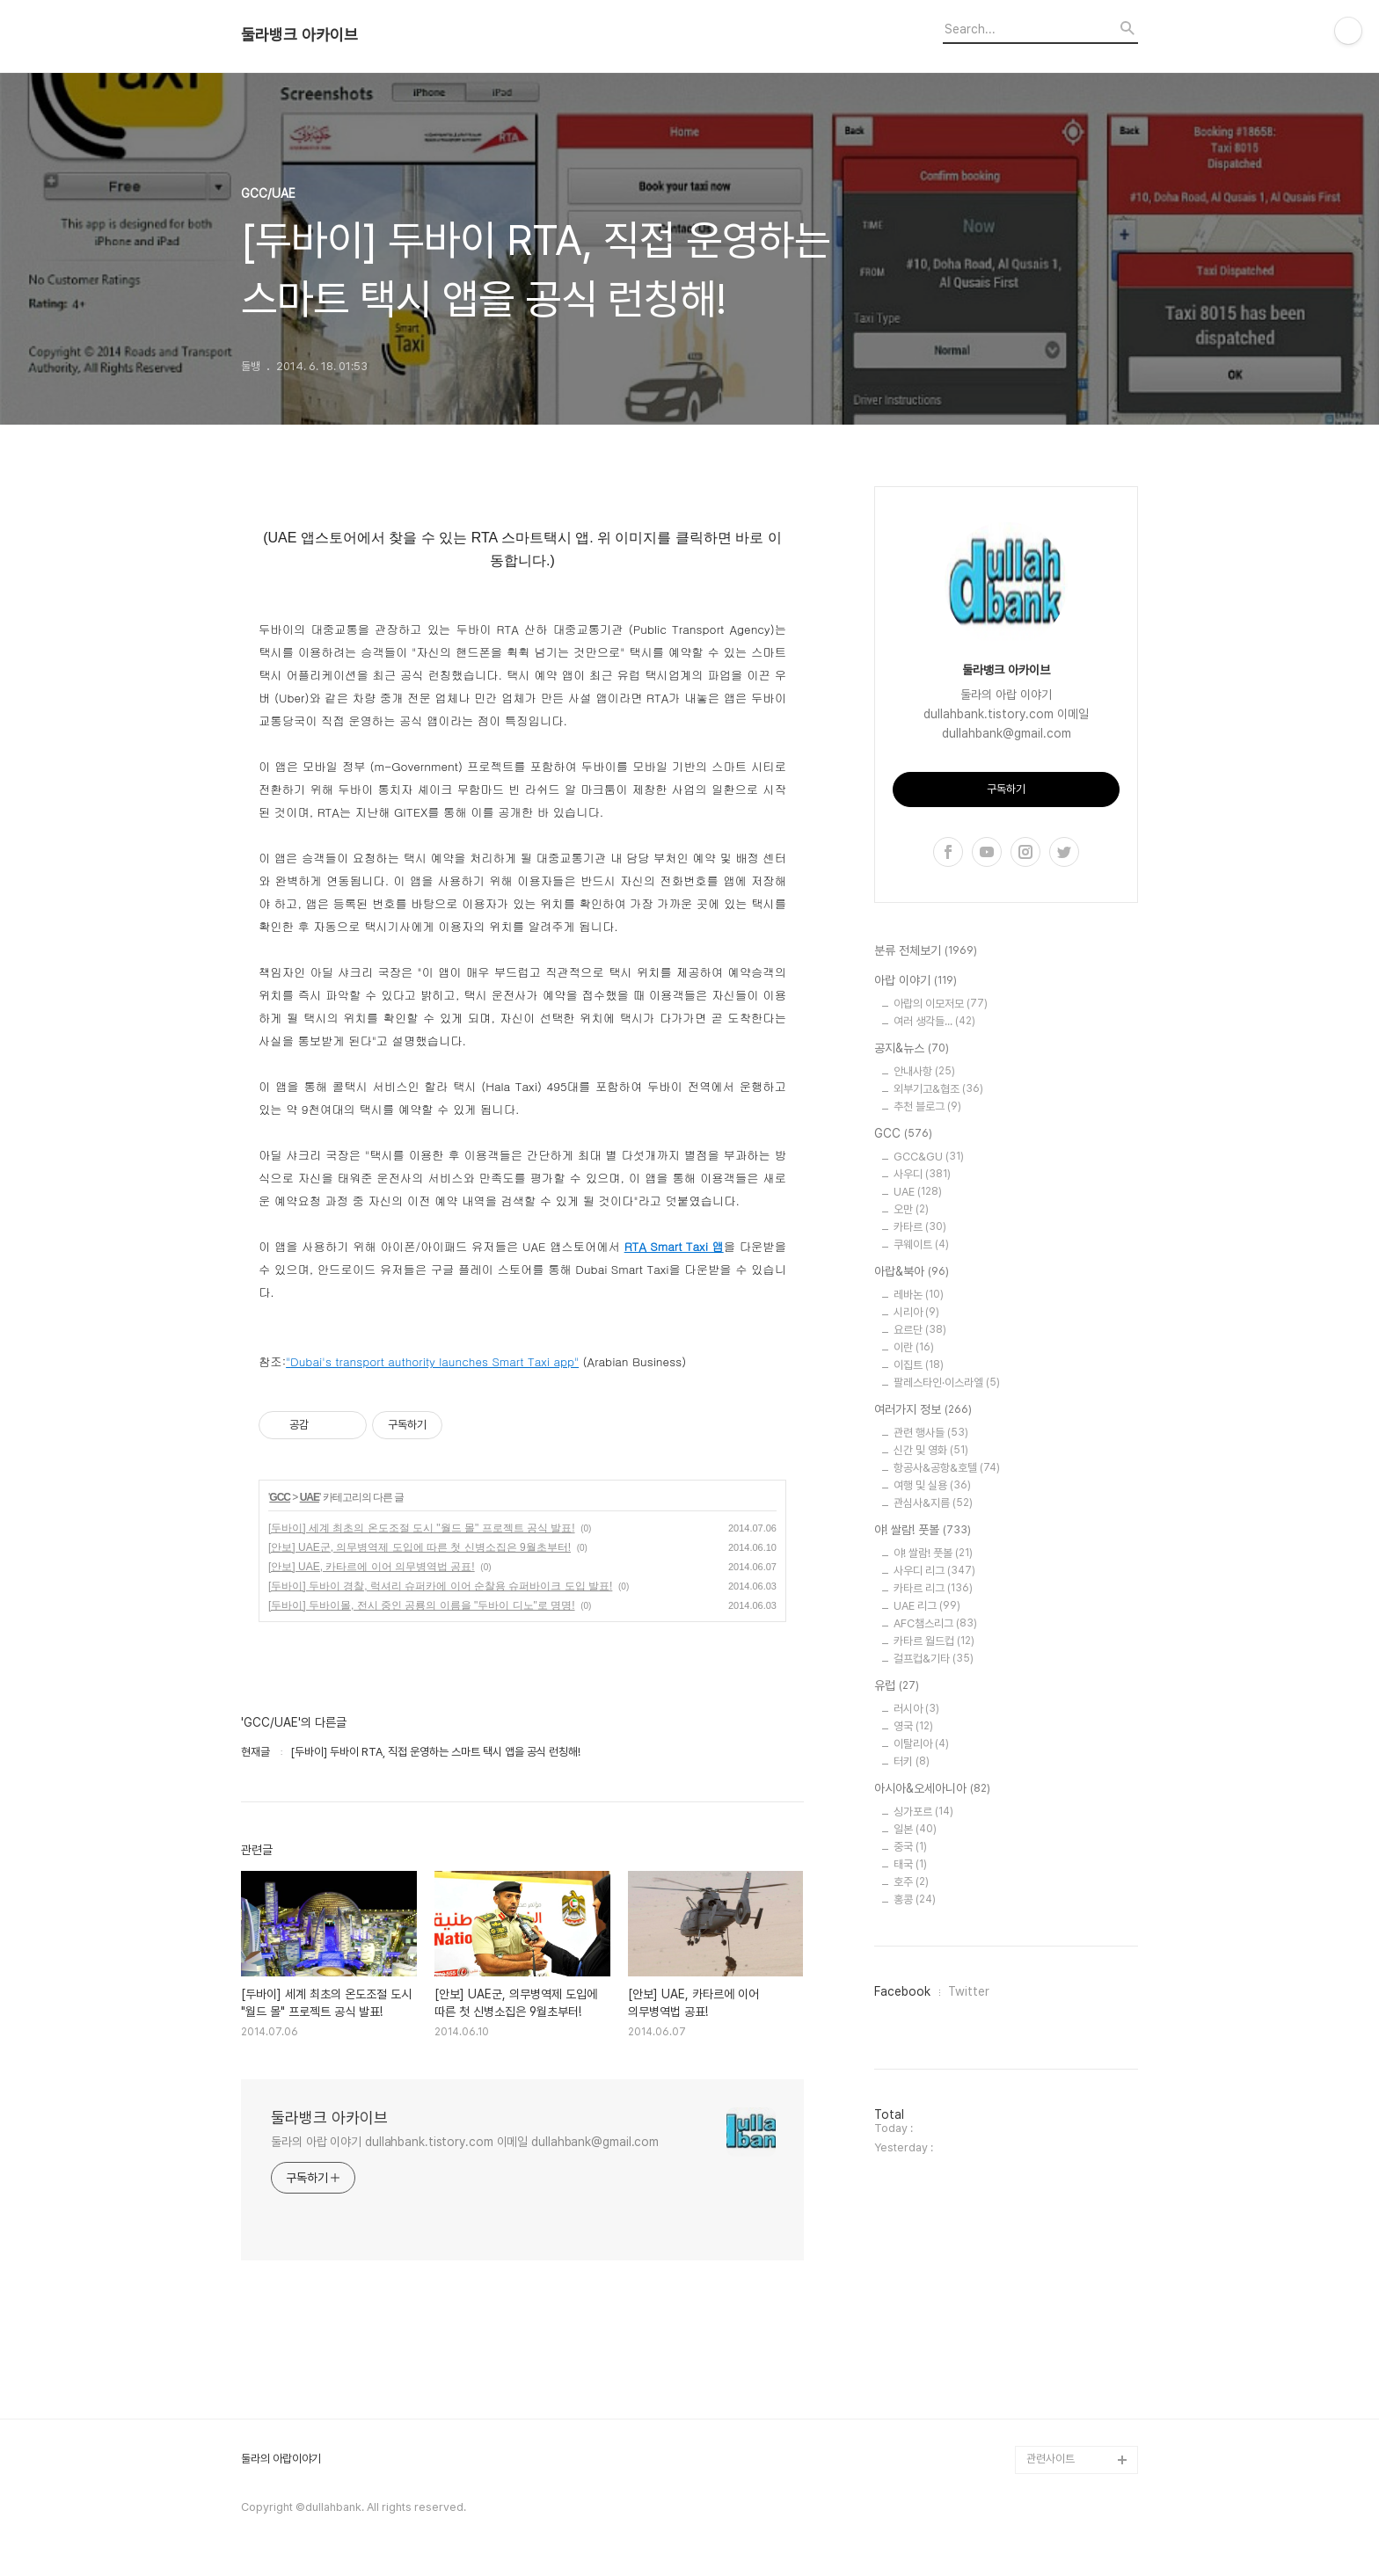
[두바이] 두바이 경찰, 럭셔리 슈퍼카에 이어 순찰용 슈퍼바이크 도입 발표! (440, 1586)
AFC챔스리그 (935, 1623)
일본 (915, 1829)
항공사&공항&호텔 (947, 1467)
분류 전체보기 (925, 951)
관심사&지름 (933, 1503)
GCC (279, 1497)
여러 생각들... (934, 1021)
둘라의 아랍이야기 (281, 2459)
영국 (913, 1726)
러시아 (916, 1708)
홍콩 (915, 1899)
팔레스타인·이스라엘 (947, 1382)
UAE (309, 1497)
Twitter (968, 1991)
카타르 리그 (933, 1588)
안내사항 (924, 1071)
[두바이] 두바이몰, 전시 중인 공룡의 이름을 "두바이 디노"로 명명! (421, 1605)
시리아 (916, 1312)
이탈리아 (921, 1743)
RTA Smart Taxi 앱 (674, 1246)
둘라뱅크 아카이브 (299, 35)
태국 (910, 1864)
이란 (914, 1347)
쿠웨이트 (921, 1244)
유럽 (896, 1686)
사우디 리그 (934, 1570)
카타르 (920, 1226)
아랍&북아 (911, 1272)
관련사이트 (1050, 2458)
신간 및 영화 (931, 1450)
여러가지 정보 (923, 1410)
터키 (912, 1761)
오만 (911, 1209)
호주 (911, 1881)
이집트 (919, 1365)
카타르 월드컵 (934, 1641)
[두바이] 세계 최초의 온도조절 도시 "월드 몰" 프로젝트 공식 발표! (421, 1528)
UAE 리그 (927, 1605)
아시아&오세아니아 (932, 1789)
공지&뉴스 (911, 1049)
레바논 (919, 1294)
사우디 (922, 1174)
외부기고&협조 (938, 1088)
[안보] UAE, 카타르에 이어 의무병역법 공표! (371, 1567)
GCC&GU (929, 1156)
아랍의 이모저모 (941, 1003)
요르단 (920, 1329)
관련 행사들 (931, 1432)
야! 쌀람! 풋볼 (922, 1530)
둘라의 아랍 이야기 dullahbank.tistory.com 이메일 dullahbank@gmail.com (465, 2142)
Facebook (902, 1991)
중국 (910, 1846)
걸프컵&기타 (934, 1658)
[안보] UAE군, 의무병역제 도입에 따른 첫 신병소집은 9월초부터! (419, 1547)
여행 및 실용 (932, 1485)
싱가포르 (923, 1811)
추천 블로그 (927, 1106)
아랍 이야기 (915, 981)
